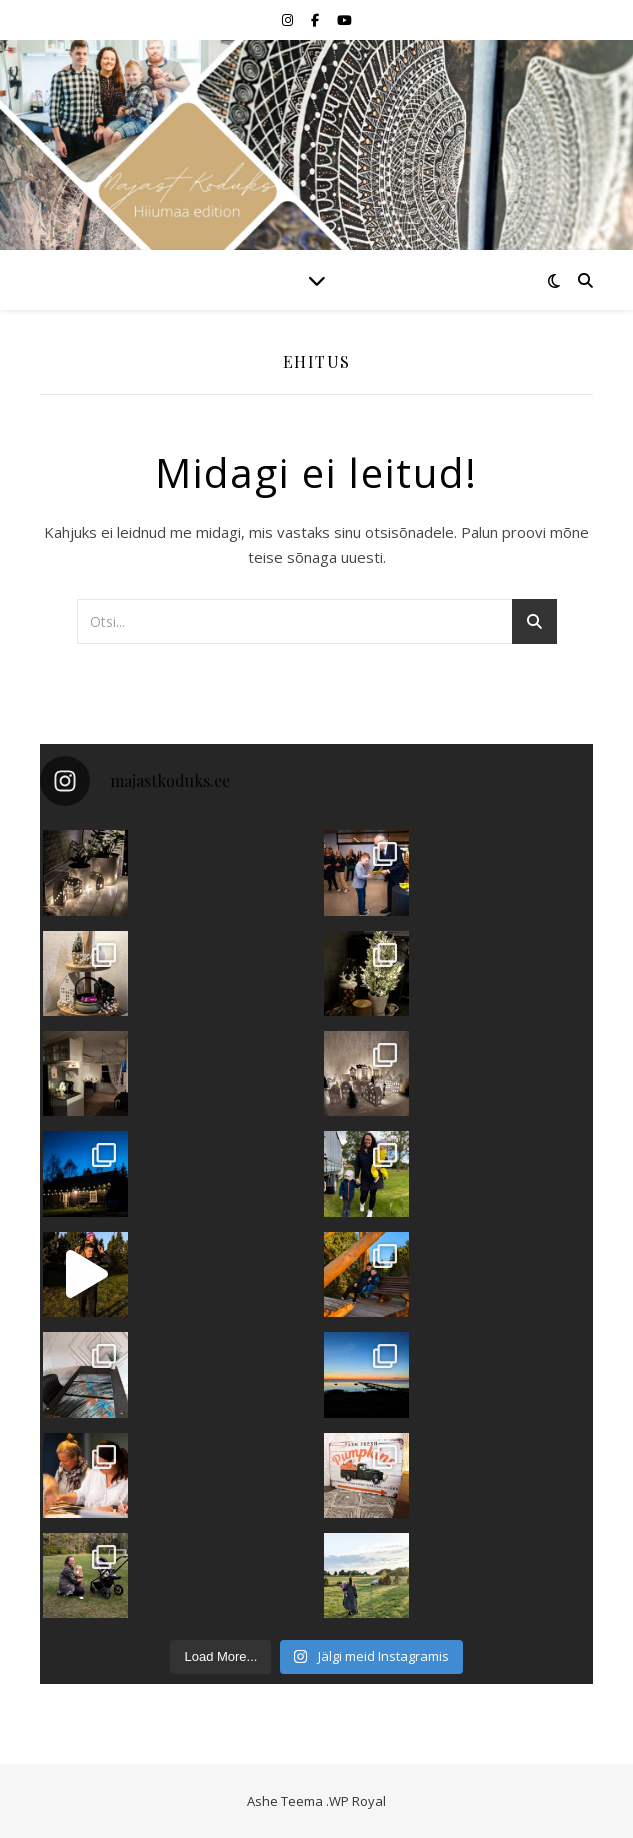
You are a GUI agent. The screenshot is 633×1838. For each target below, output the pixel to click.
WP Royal (357, 1801)
